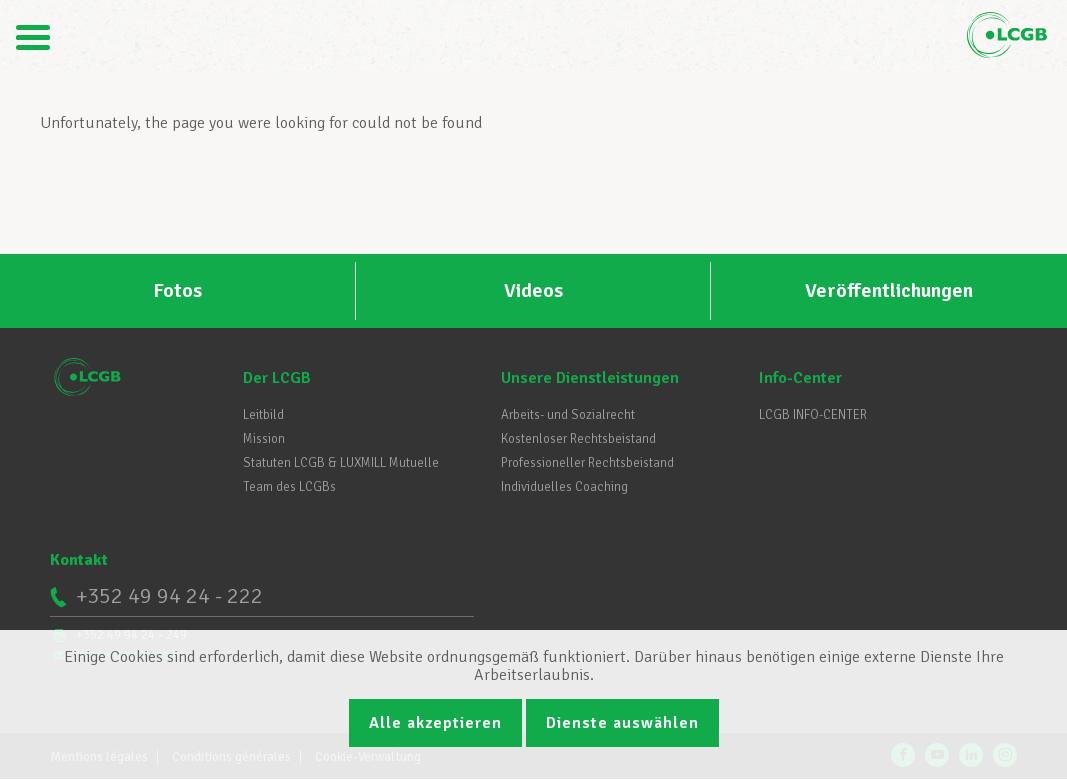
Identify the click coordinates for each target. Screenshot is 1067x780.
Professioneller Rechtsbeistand (587, 463)
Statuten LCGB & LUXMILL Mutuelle (341, 463)
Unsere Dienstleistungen (590, 378)
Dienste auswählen (622, 723)
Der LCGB (277, 378)
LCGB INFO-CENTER (813, 415)
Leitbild (263, 415)
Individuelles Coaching (564, 487)
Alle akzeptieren (435, 723)
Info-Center (800, 378)
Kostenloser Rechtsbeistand (578, 439)
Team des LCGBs (289, 487)
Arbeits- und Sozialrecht (568, 415)
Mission (264, 439)
